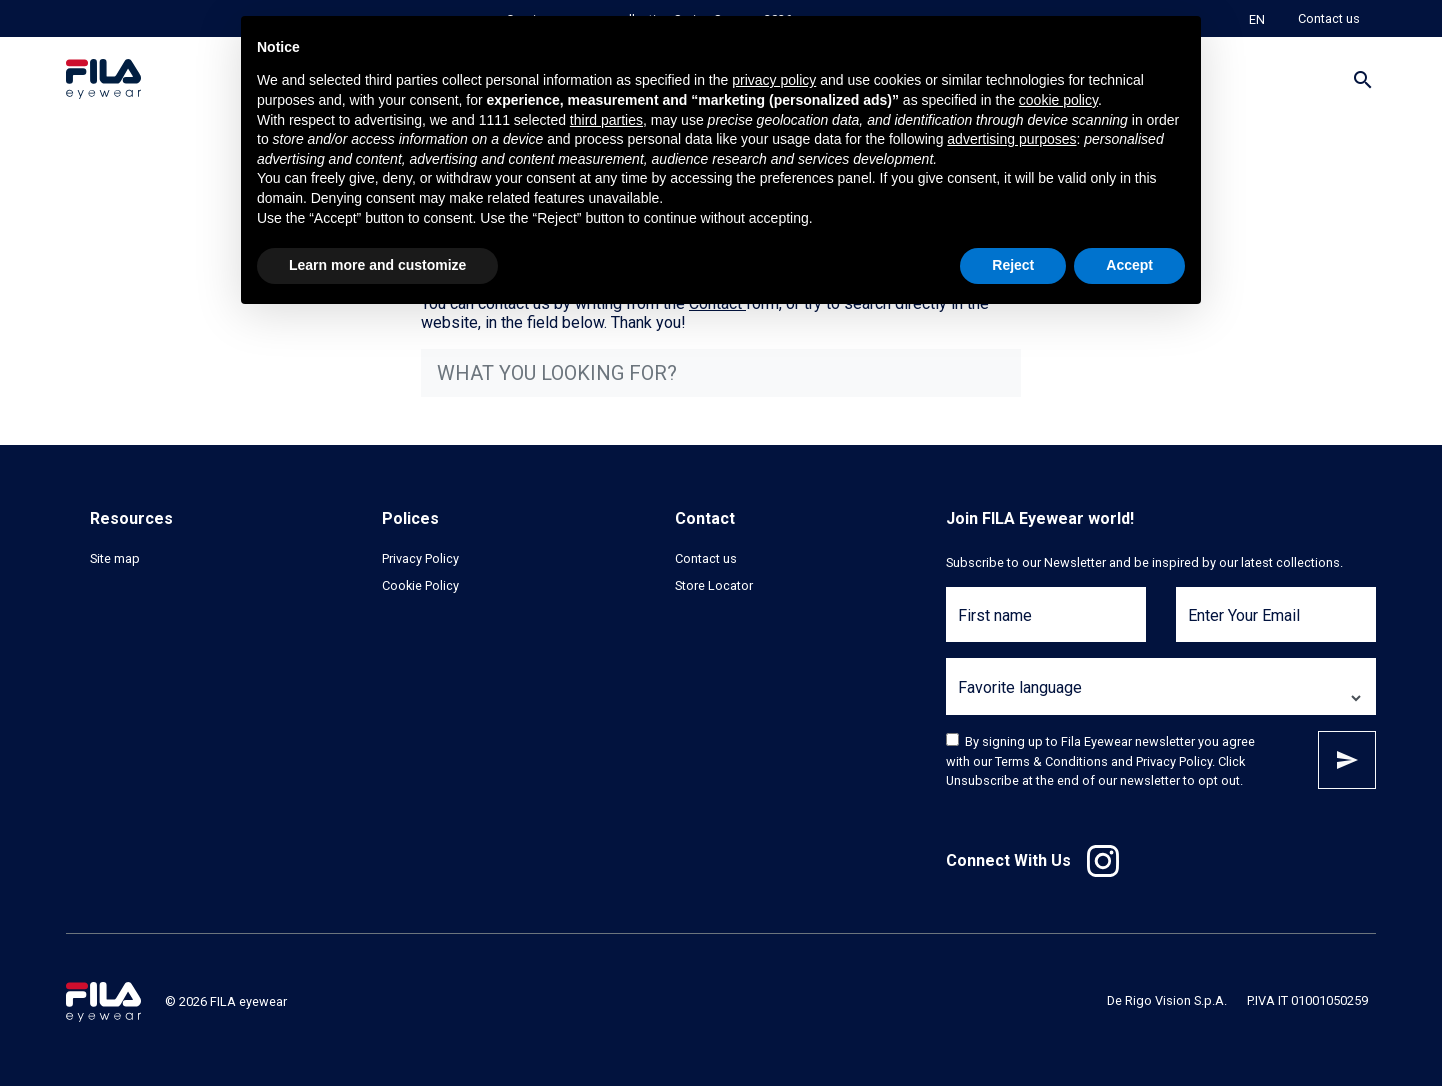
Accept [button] (1129, 265)
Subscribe (1347, 760)
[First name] (1046, 626)
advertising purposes (1011, 139)
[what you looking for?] (721, 373)
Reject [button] (1013, 265)
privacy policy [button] (774, 80)
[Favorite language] (1161, 698)
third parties (606, 120)
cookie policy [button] (1058, 100)
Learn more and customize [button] (377, 265)
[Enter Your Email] (1276, 626)
